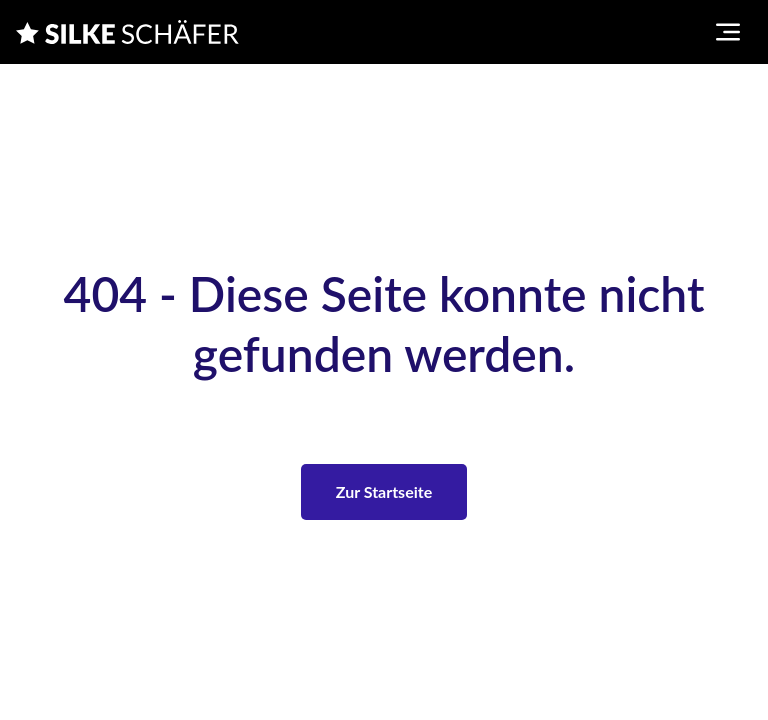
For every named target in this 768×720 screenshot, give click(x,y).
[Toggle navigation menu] (728, 32)
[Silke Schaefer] (127, 32)
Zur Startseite (384, 491)
